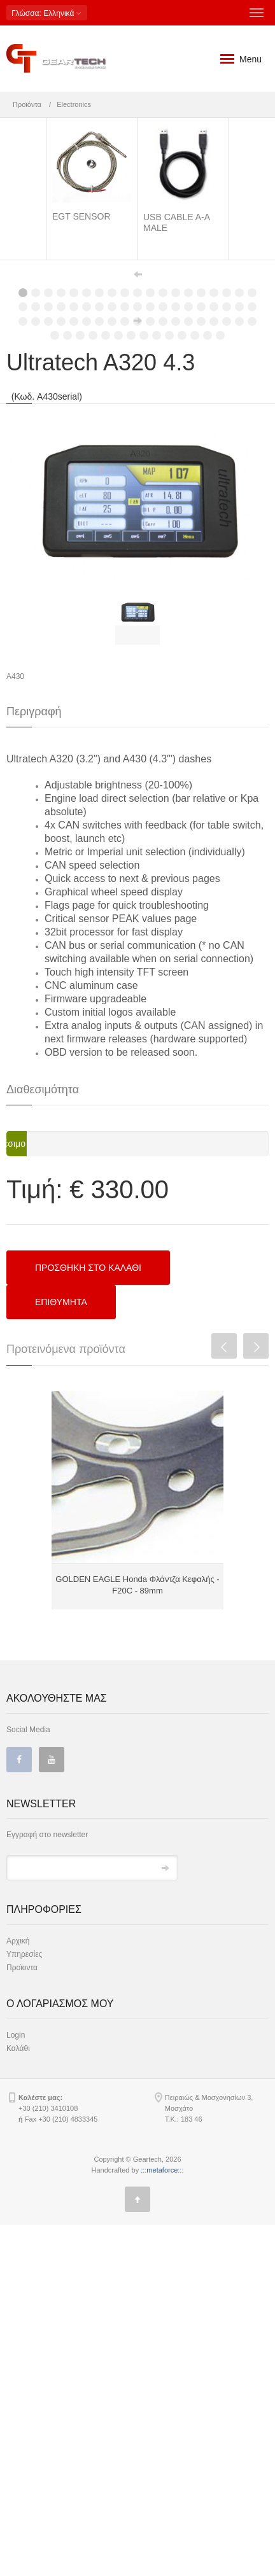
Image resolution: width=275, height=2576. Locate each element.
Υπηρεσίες (24, 2305)
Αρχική (17, 2292)
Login (15, 2386)
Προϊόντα (27, 104)
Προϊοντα (22, 2318)
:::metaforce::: (162, 2521)
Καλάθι (18, 2399)
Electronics (74, 104)
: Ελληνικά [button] (46, 13)
